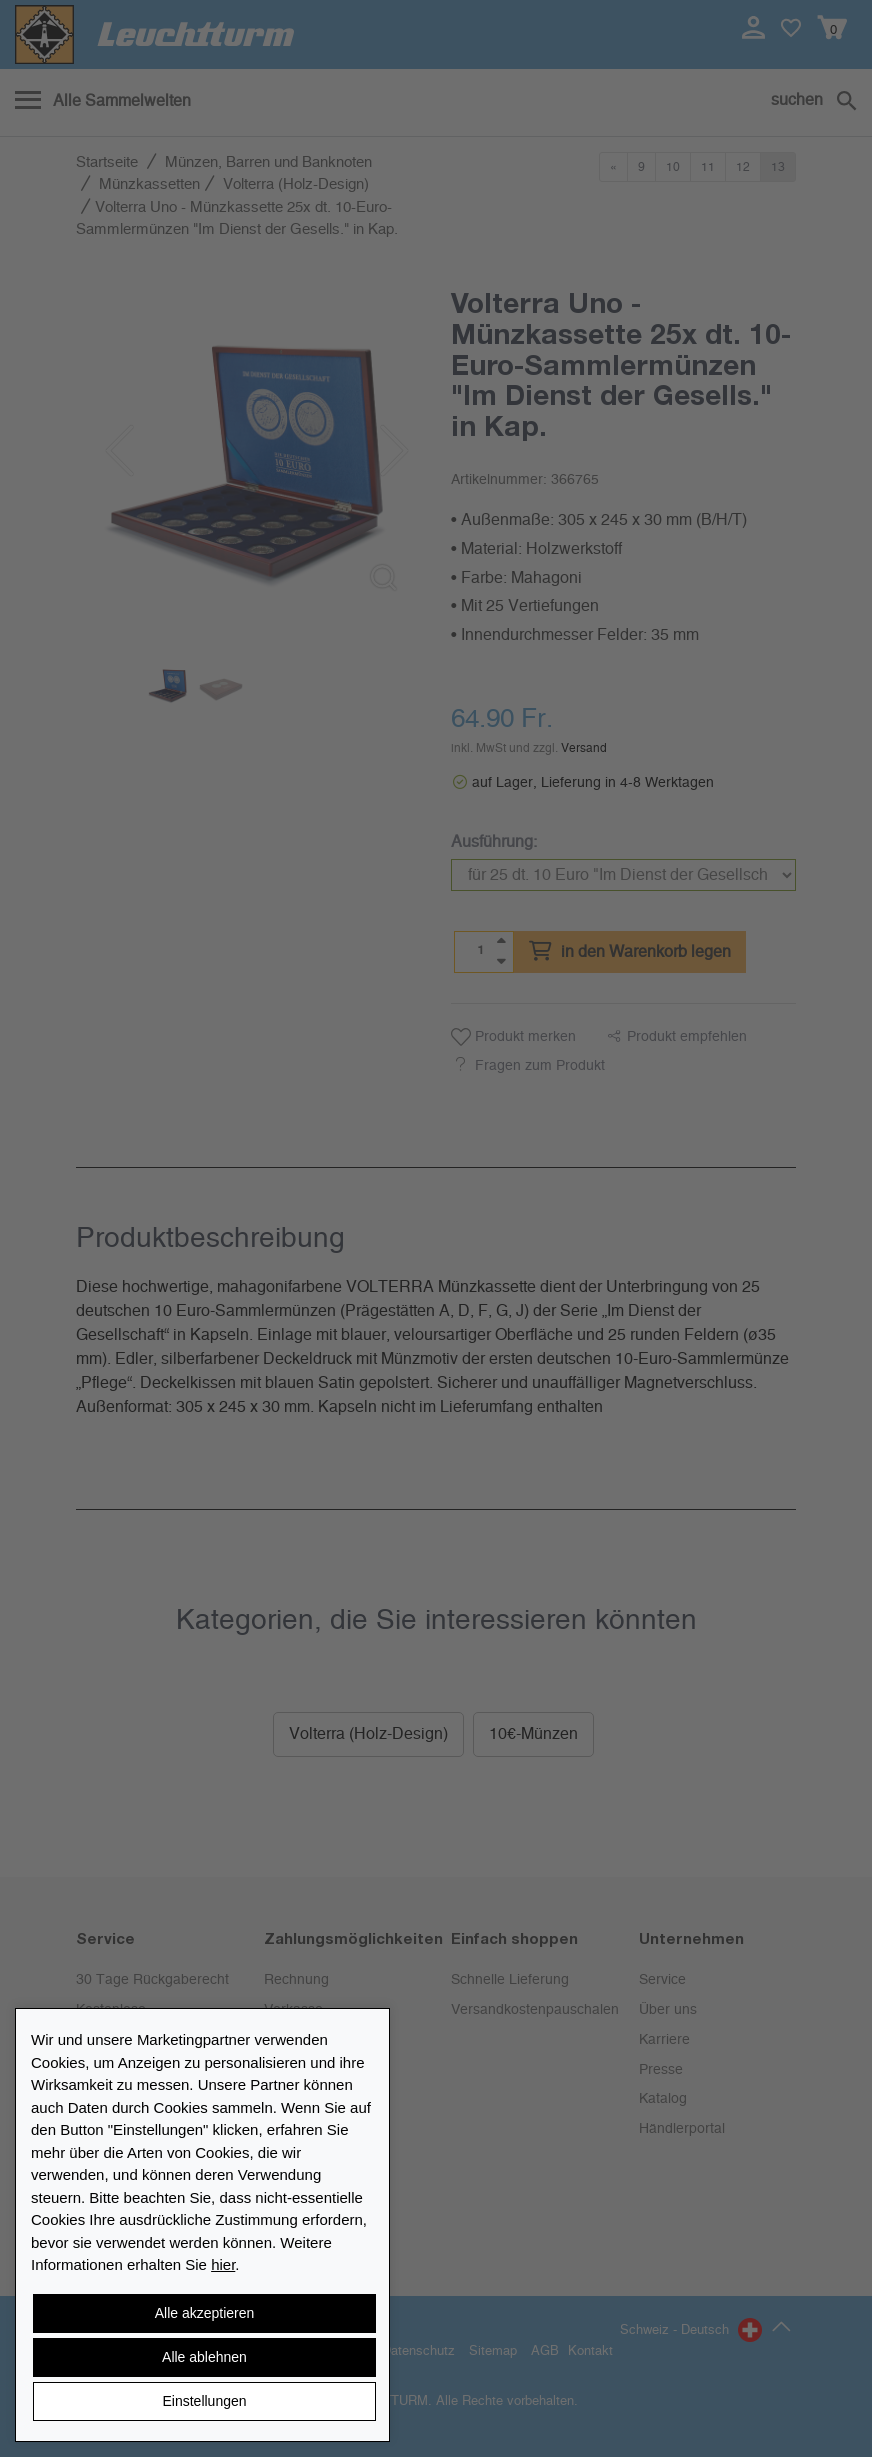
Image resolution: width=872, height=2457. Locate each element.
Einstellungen (204, 2401)
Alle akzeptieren (205, 2313)
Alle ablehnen (204, 2357)
